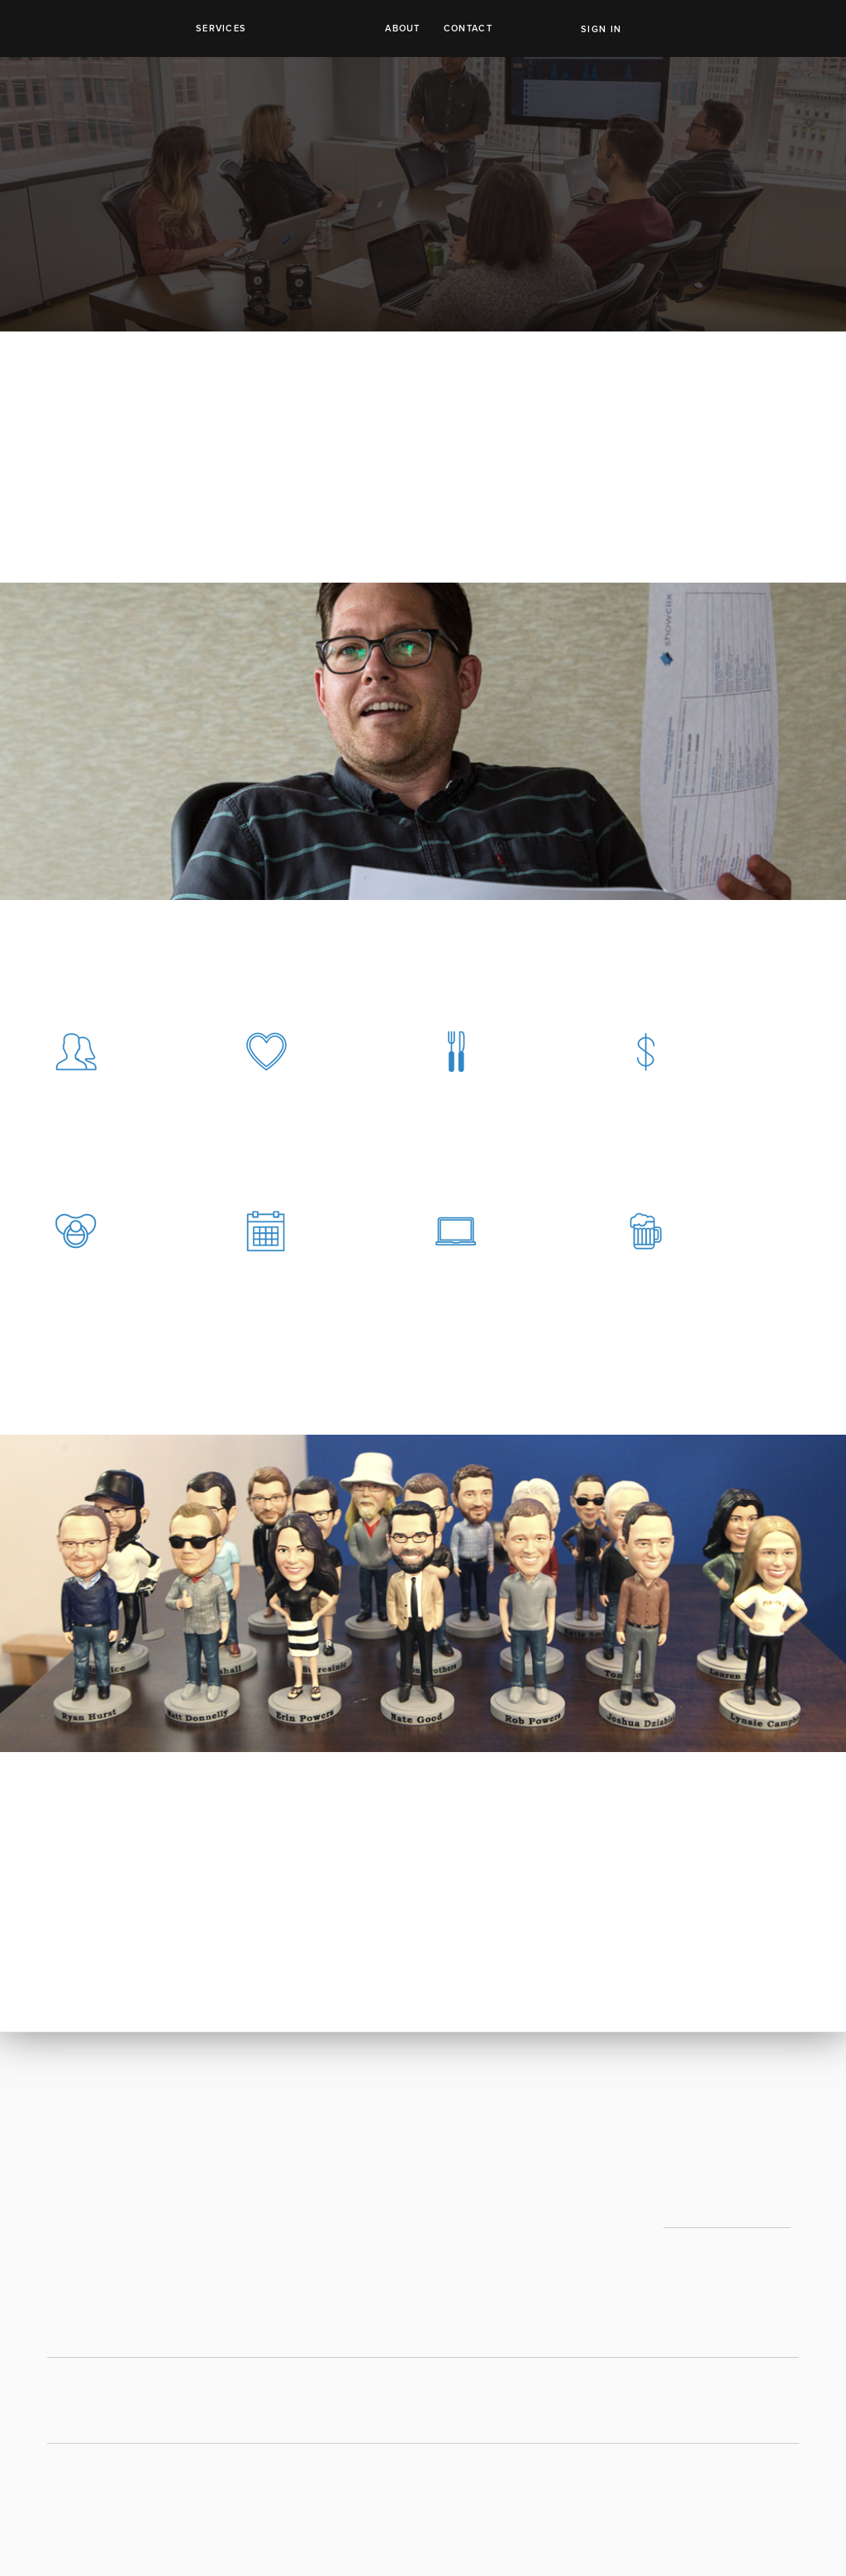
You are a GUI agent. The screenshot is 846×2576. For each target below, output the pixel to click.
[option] (423, 1593)
